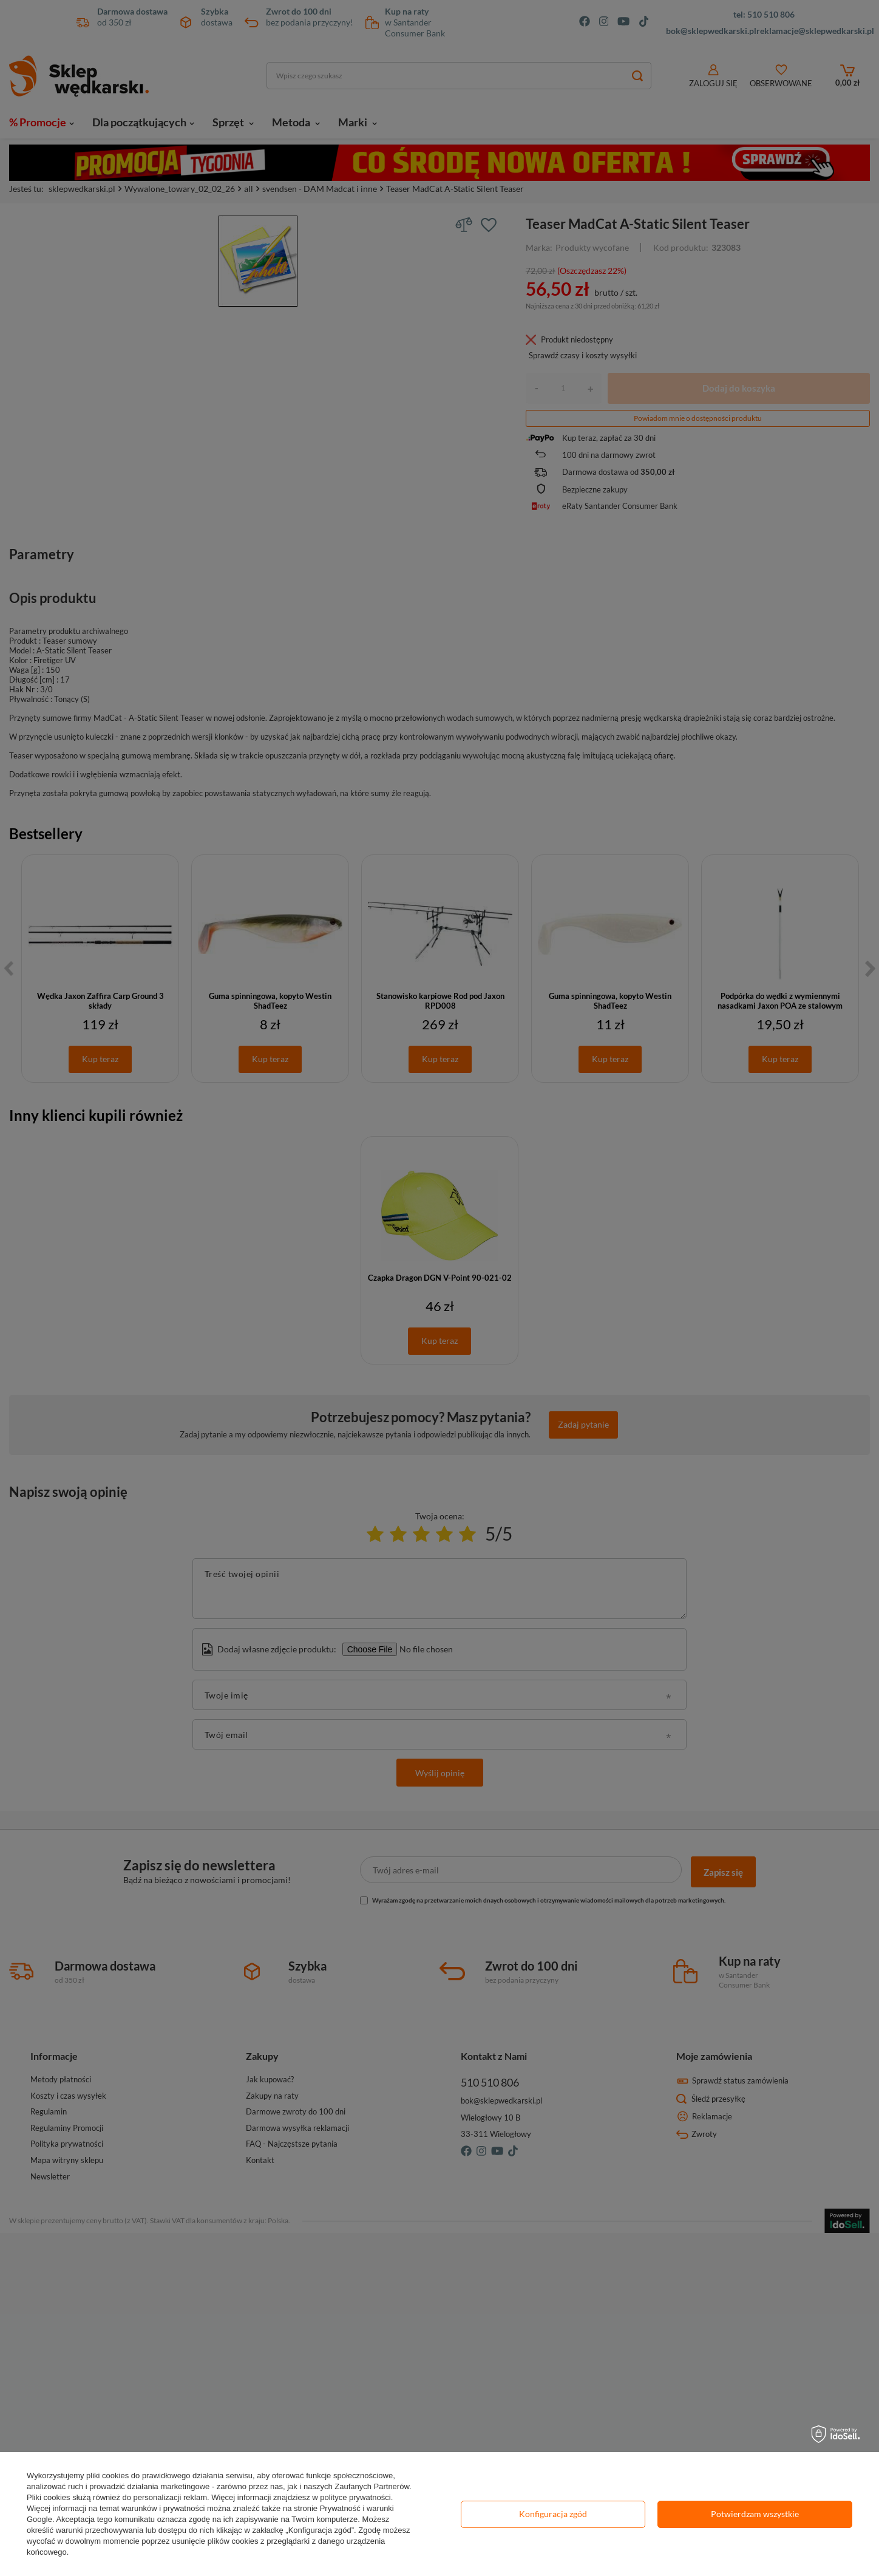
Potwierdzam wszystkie (755, 2514)
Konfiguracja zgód (553, 2514)
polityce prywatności (355, 2497)
